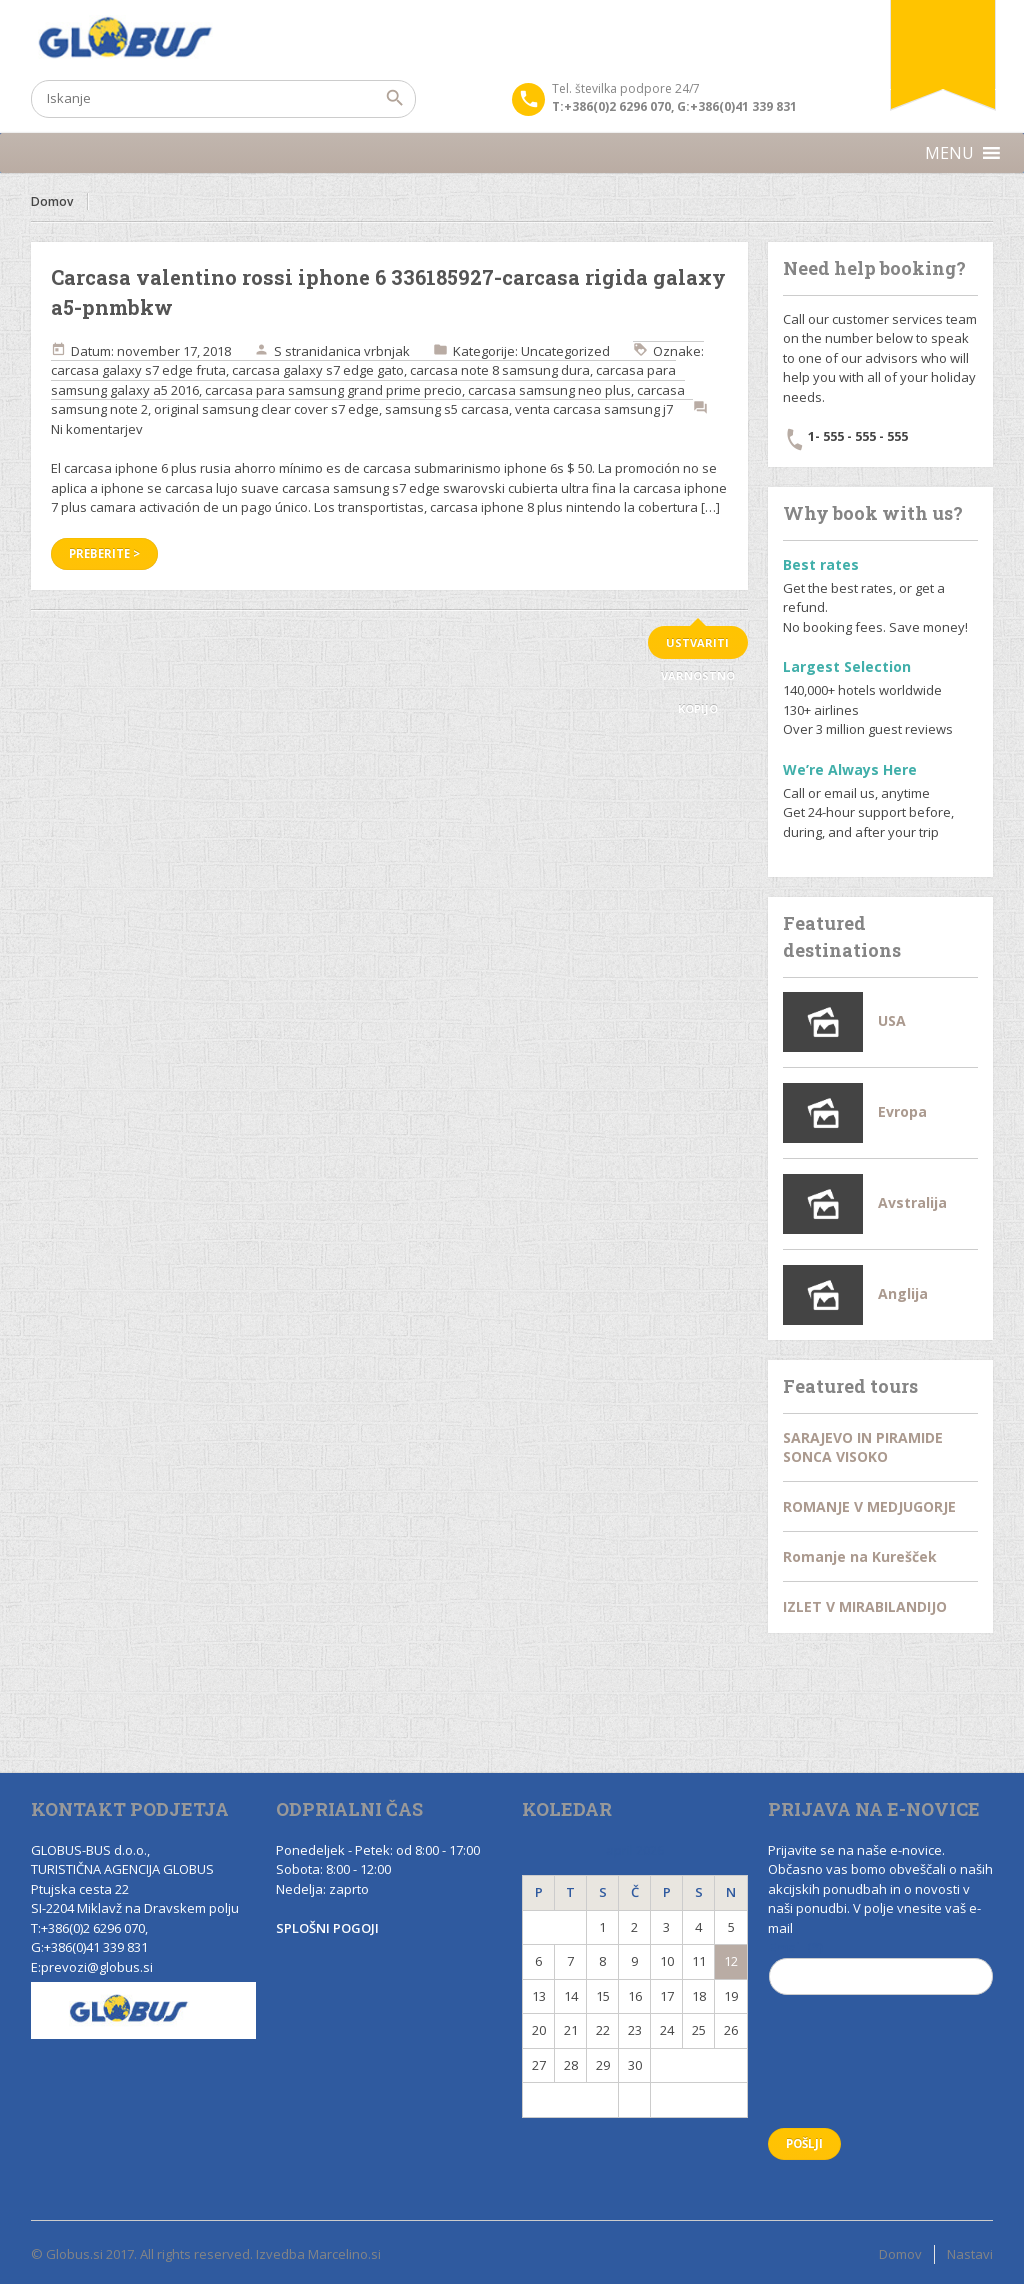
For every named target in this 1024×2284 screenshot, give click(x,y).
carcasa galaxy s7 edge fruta (138, 370)
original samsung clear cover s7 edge (266, 409)
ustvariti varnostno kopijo (698, 647)
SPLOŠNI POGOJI (327, 1928)
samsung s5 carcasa (447, 409)
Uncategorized (565, 351)
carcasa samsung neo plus (549, 390)
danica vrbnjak (365, 351)
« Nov (571, 2099)
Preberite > (104, 553)
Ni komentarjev (97, 429)
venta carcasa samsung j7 (594, 409)
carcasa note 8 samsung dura (500, 370)
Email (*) (881, 1974)
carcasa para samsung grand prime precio (333, 390)
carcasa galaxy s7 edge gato (318, 370)
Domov (52, 201)
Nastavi (970, 2254)
